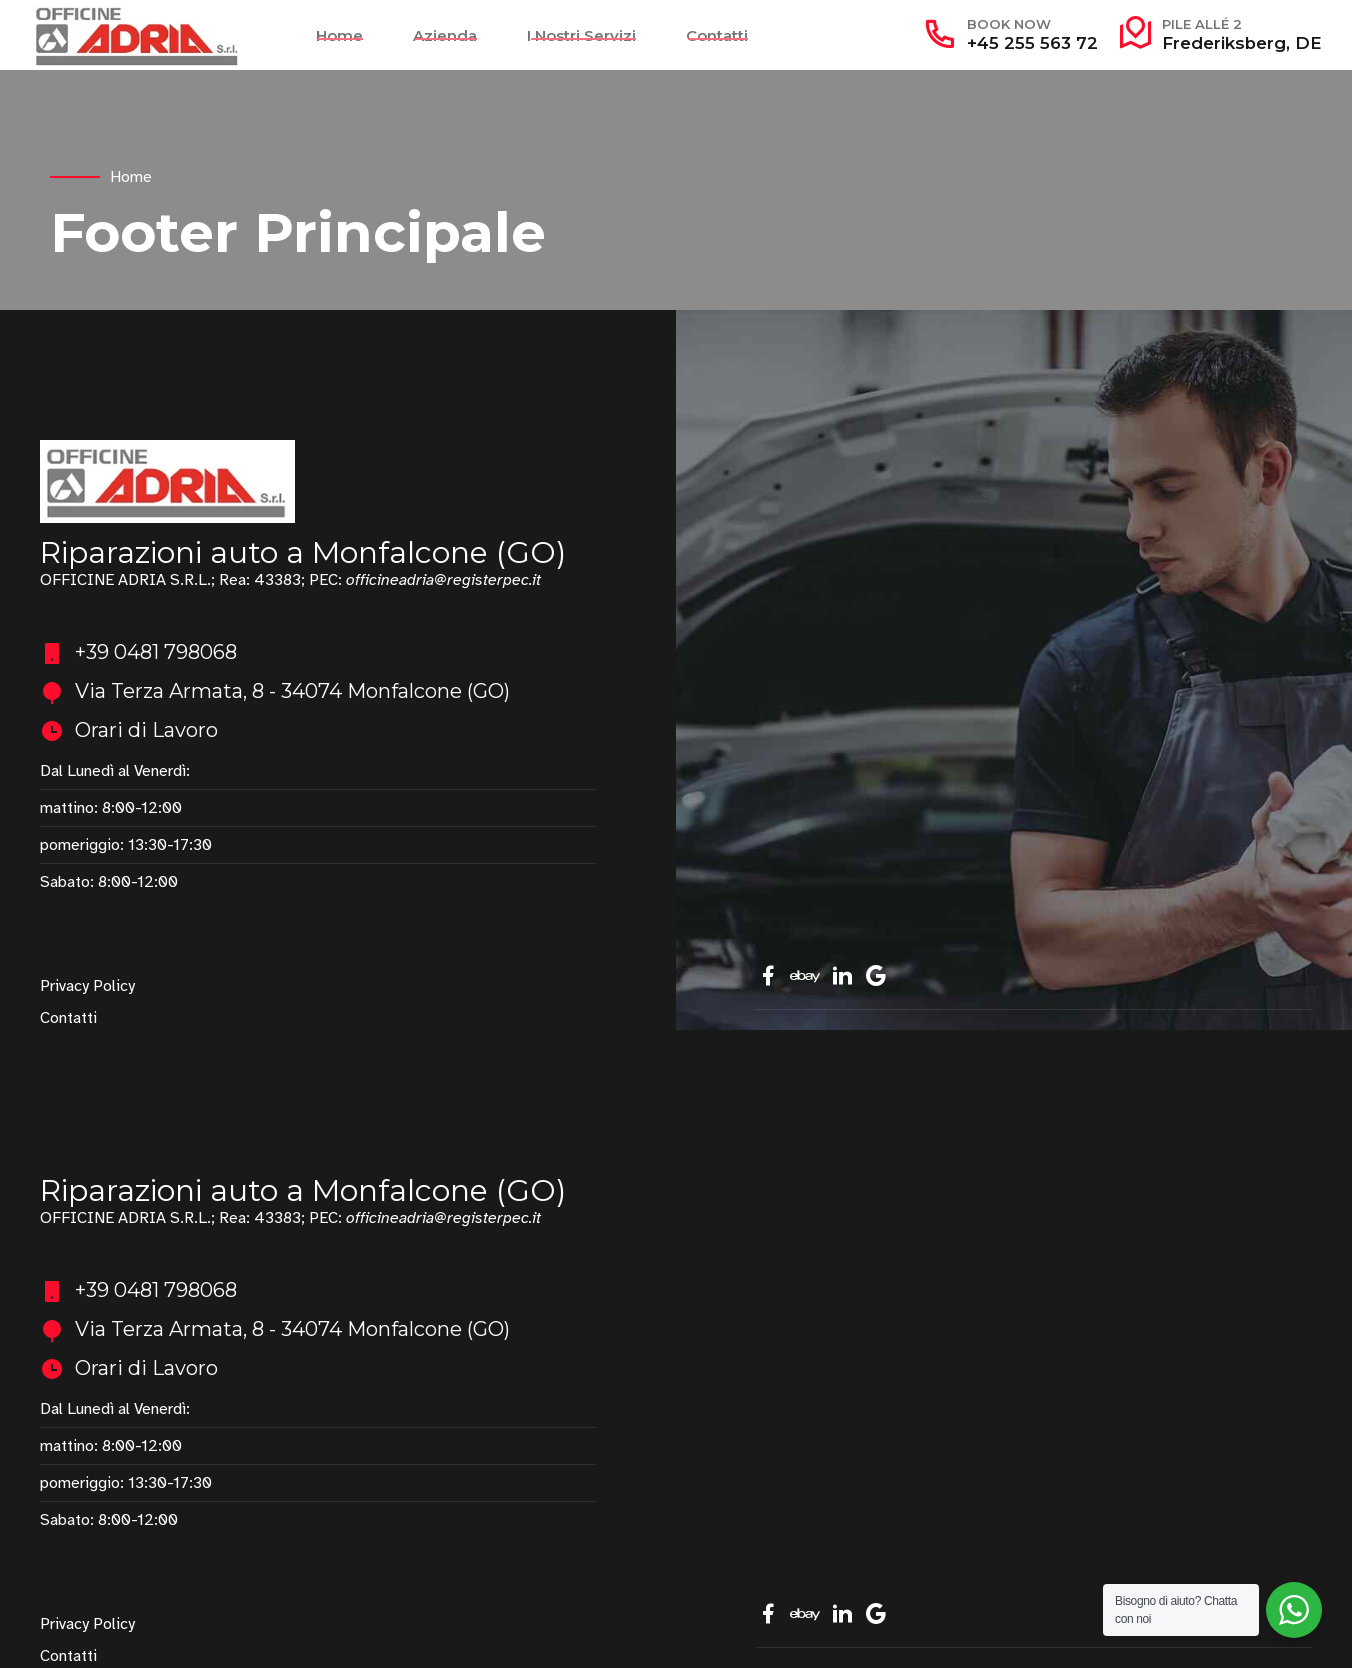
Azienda (445, 35)
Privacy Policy (87, 986)
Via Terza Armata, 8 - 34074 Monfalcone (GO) (292, 691)
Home (339, 35)
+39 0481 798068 (156, 652)
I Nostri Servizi (581, 35)
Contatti (717, 35)
